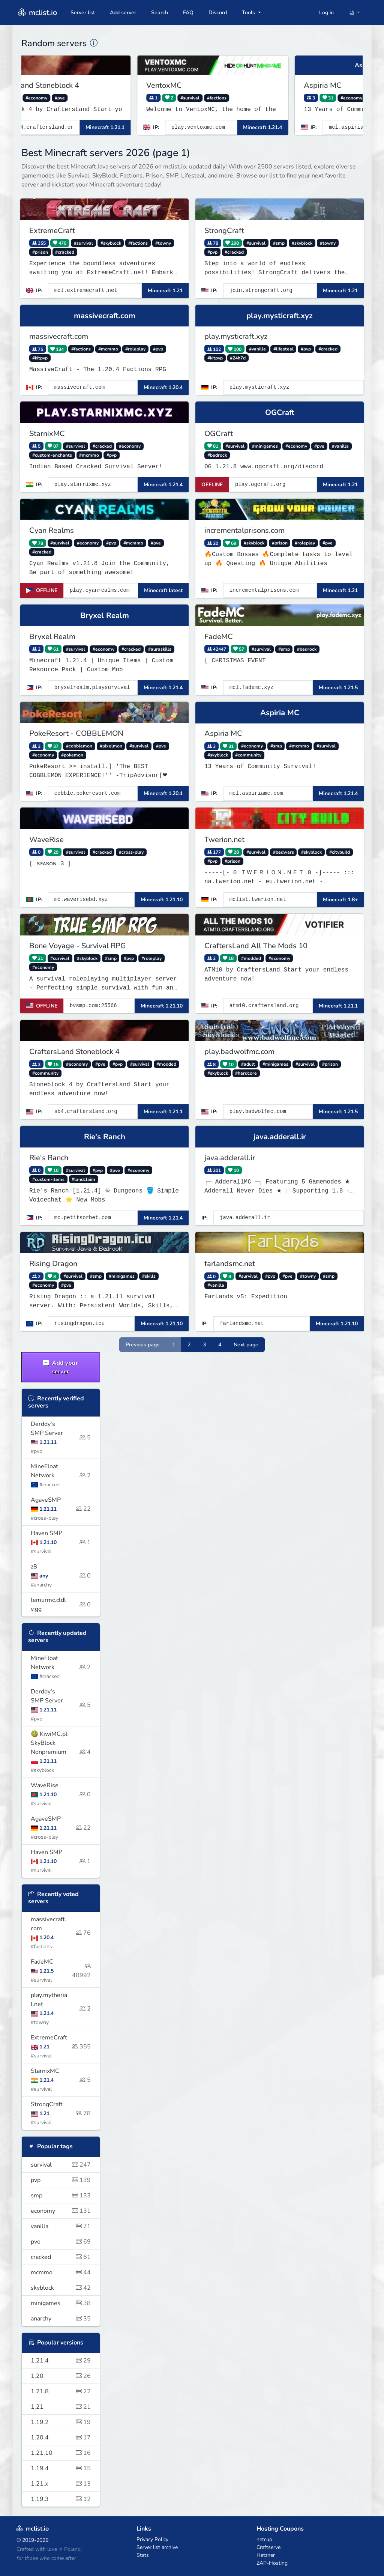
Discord (217, 12)
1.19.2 (61, 2422)
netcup (264, 2539)
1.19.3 (61, 2499)
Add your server (60, 1367)
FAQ (188, 12)
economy (61, 2210)
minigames (61, 2303)
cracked (61, 2257)
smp (61, 2195)
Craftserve (268, 2547)
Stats (142, 2555)
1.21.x (61, 2483)
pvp (61, 2180)
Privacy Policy (152, 2539)
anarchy (61, 2318)
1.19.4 (61, 2468)
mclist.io (36, 13)
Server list (82, 12)
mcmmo (61, 2272)
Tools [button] (249, 12)
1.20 (61, 2376)
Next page (246, 1344)
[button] (354, 13)
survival (61, 2164)
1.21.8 (61, 2391)
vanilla (61, 2226)
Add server (123, 12)
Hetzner (265, 2555)
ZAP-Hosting (272, 2563)
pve (61, 2241)
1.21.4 (61, 2360)
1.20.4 (61, 2437)
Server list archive (157, 2547)
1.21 (61, 2406)
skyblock (61, 2287)
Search (159, 12)
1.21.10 (61, 2452)
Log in (326, 12)
